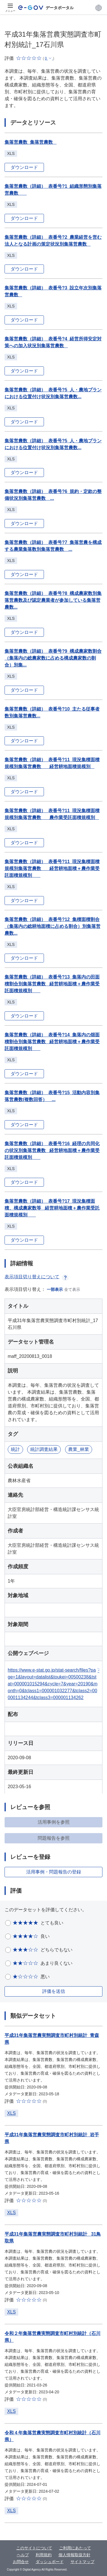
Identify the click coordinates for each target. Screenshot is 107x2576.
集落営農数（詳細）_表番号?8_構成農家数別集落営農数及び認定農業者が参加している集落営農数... (53, 600)
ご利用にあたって (75, 2548)
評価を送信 (53, 1991)
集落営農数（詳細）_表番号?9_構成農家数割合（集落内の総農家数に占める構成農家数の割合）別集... (53, 658)
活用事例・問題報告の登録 (53, 1871)
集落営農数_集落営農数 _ (30, 142)
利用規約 (44, 2555)
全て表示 (72, 1289)
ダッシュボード (50, 2561)
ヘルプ (23, 2555)
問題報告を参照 (54, 1838)
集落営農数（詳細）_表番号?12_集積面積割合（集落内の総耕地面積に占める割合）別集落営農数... (52, 926)
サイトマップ (82, 2561)
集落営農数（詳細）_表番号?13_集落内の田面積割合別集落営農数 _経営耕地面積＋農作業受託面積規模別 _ (52, 984)
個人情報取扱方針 (74, 2555)
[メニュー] (10, 8)
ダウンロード (24, 167)
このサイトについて (34, 2548)
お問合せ (21, 2561)
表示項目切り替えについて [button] (36, 1276)
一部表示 (55, 1289)
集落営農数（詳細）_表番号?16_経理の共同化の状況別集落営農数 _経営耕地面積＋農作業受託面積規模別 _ (52, 1150)
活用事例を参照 (54, 1822)
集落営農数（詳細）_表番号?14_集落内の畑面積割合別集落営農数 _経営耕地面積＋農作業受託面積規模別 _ (52, 1041)
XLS (11, 2113)
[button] (98, 7)
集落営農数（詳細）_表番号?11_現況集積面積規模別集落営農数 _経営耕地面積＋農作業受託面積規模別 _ (52, 868)
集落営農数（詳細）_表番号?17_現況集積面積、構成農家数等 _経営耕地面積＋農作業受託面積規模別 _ (52, 1208)
